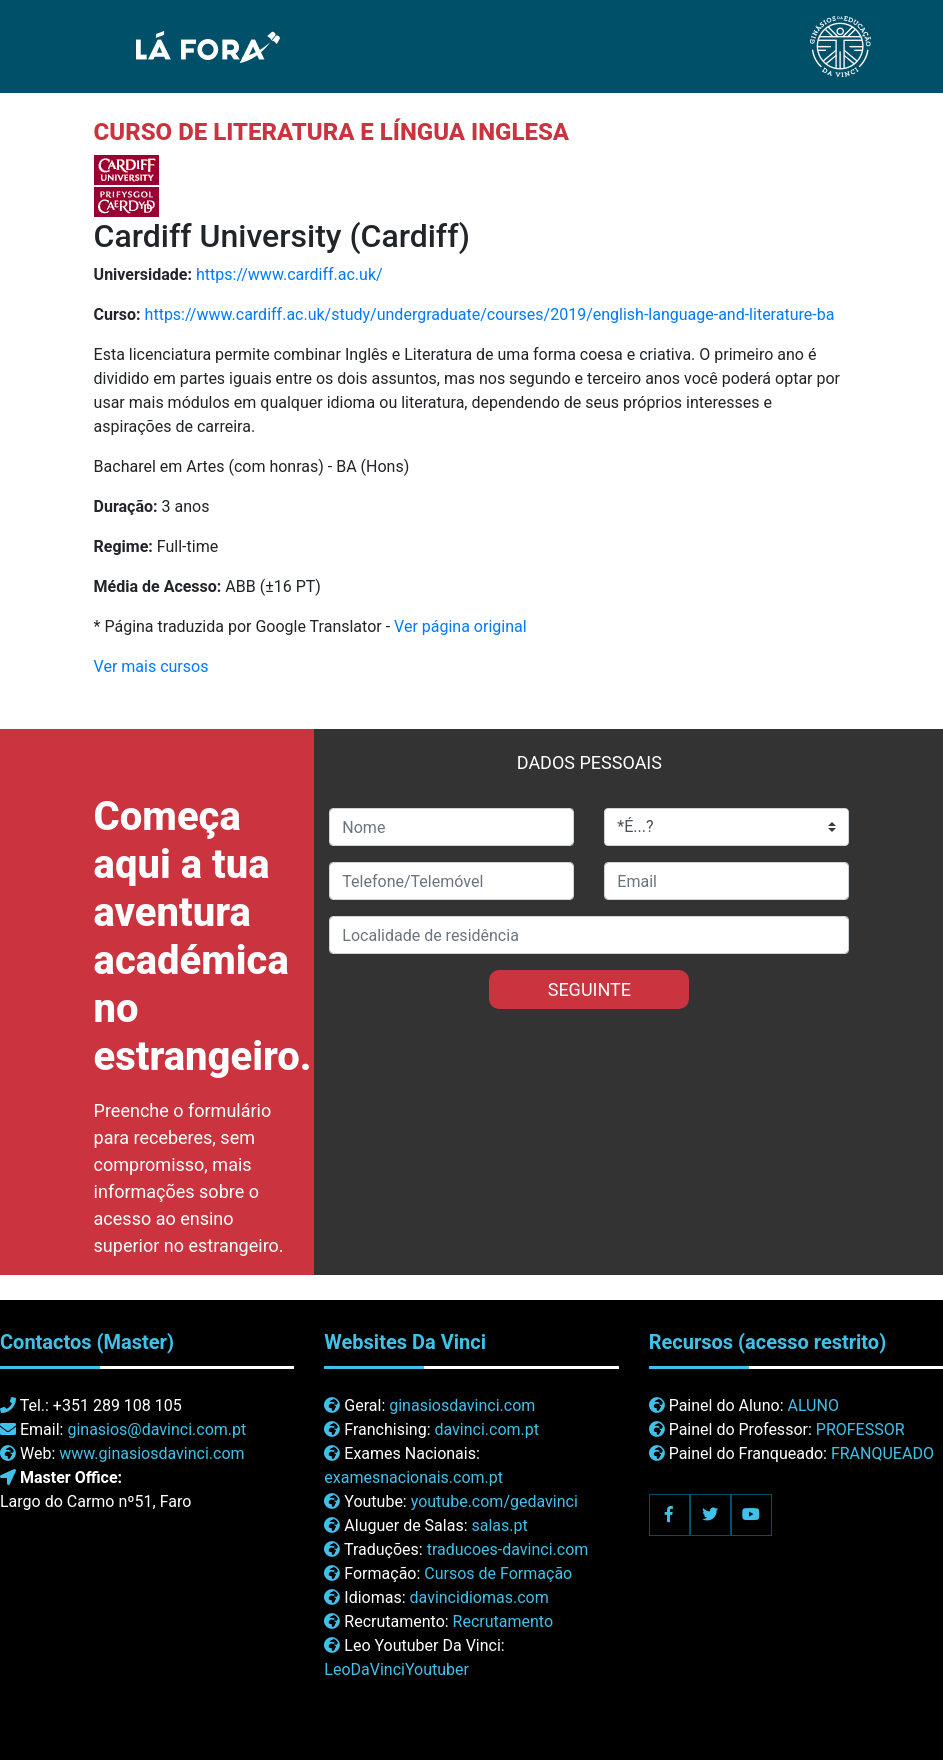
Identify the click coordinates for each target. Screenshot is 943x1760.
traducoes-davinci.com (508, 1549)
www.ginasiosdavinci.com (151, 1453)
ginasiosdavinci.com (462, 1405)
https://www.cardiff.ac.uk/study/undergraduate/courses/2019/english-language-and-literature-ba (490, 314)
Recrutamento (503, 1621)
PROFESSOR (860, 1429)
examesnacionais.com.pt (413, 1477)
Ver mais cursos (151, 666)
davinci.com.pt (486, 1429)
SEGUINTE (589, 989)
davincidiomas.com (479, 1597)
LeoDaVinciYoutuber (396, 1669)
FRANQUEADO (882, 1453)
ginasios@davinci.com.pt (156, 1429)
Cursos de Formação (498, 1573)
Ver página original (460, 626)
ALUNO (812, 1405)
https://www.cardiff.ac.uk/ (289, 274)
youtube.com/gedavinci (494, 1501)
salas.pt (500, 1525)
